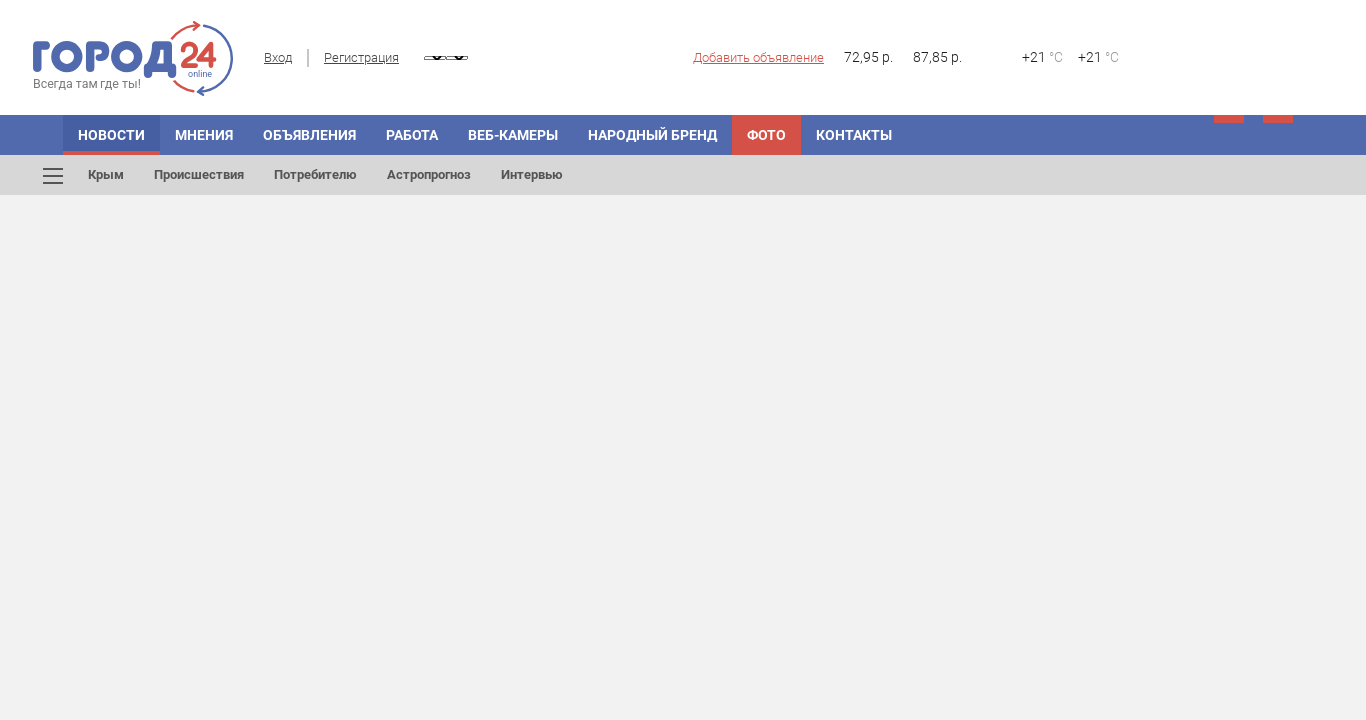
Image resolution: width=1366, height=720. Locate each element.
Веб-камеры (513, 135)
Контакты (854, 135)
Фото (766, 135)
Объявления (309, 135)
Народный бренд (652, 135)
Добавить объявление (758, 57)
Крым (106, 174)
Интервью (532, 174)
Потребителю (315, 174)
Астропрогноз (429, 174)
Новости (111, 135)
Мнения (204, 135)
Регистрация (361, 57)
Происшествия (199, 174)
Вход (278, 57)
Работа (412, 135)
